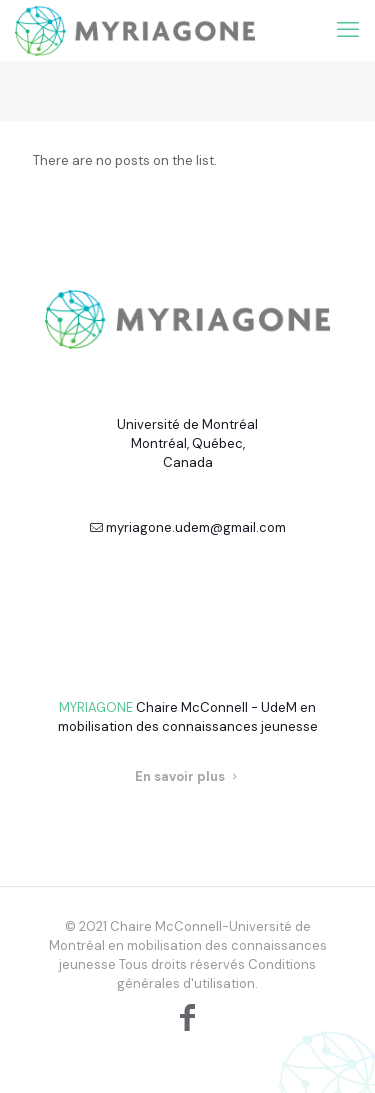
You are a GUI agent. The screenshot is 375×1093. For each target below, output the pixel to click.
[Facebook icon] (188, 1017)
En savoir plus (188, 776)
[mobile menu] (348, 30)
